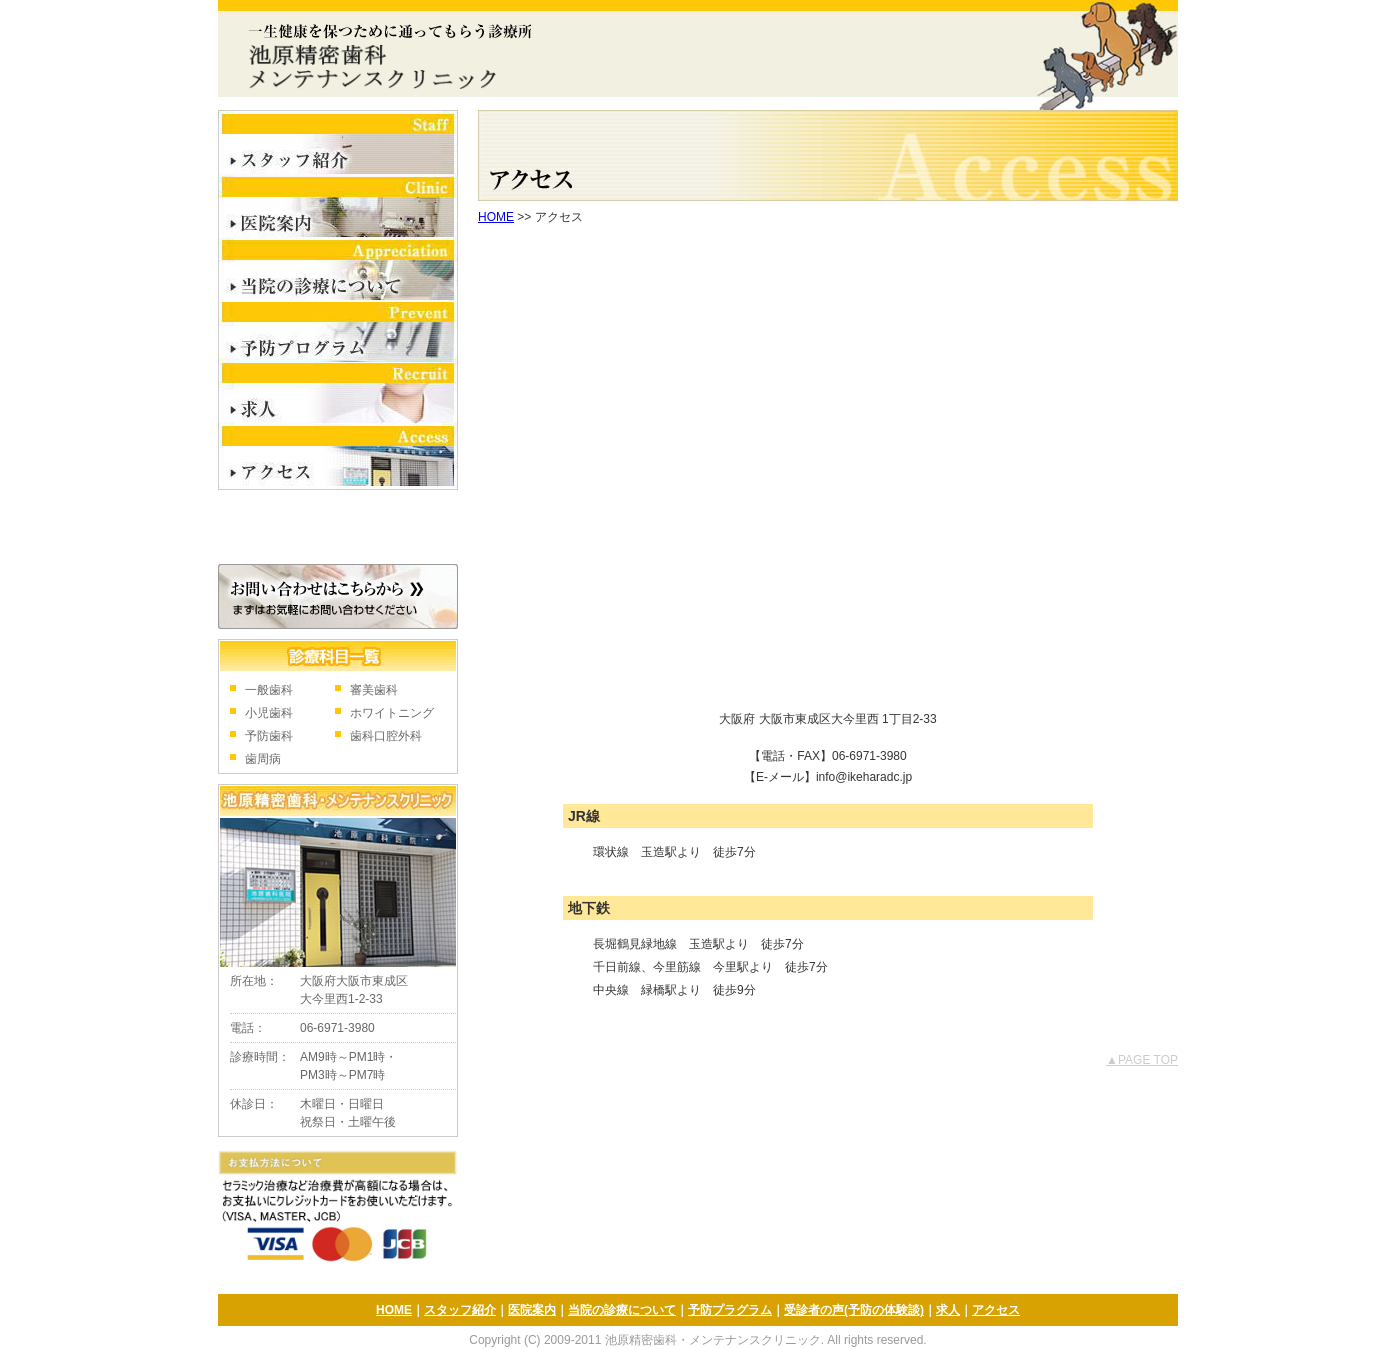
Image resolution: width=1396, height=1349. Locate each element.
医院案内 (338, 208)
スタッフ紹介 (338, 143)
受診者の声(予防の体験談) (854, 1310)
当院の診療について (338, 271)
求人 (338, 395)
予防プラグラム (730, 1310)
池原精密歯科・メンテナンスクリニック (384, 55)
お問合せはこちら (338, 596)
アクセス (338, 459)
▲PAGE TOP (1142, 1060)
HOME (496, 217)
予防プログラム (338, 333)
